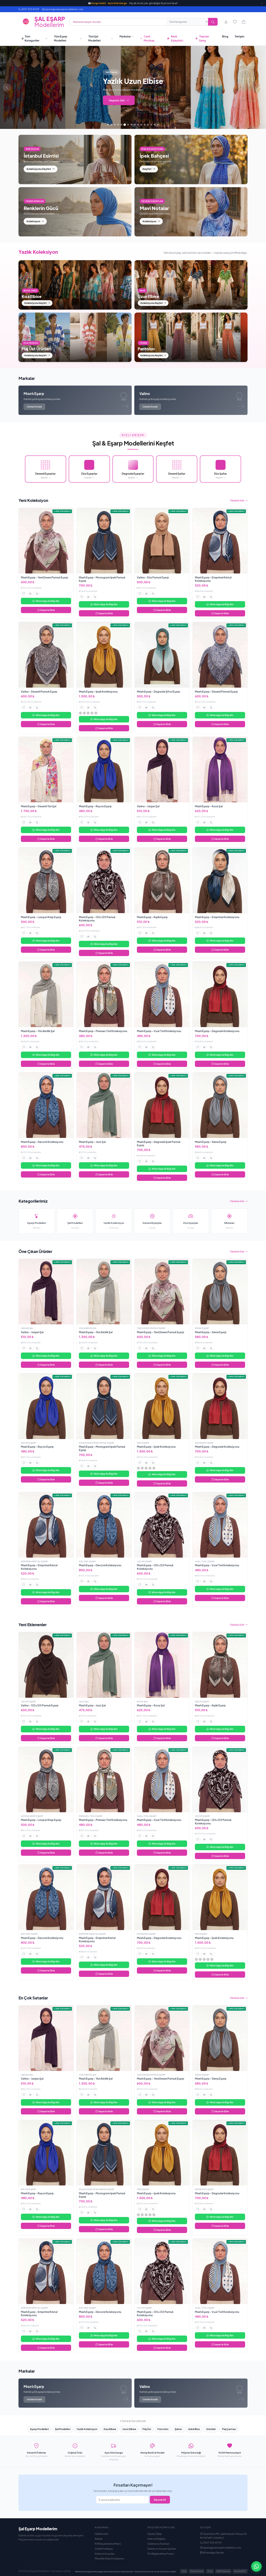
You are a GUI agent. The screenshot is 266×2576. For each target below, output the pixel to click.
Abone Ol (160, 2499)
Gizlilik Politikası (104, 2548)
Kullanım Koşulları (105, 2553)
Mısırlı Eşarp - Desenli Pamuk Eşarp (216, 691)
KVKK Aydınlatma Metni (108, 2543)
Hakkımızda (101, 2533)
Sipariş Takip (154, 2533)
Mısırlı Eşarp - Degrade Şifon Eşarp (158, 691)
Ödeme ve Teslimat (158, 2543)
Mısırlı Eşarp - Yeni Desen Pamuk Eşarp (44, 577)
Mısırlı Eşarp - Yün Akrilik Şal (38, 1031)
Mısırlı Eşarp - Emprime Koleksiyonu (217, 917)
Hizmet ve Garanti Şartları (161, 2548)
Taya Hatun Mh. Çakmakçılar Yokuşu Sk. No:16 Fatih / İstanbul (223, 2535)
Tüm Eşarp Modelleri (68, 38)
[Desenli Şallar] (176, 469)
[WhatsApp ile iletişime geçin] (256, 2566)
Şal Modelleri (62, 2429)
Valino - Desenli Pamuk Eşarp (39, 691)
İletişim (239, 36)
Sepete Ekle (46, 610)
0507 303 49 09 (28, 9)
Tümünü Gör (239, 500)
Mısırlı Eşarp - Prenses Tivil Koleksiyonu (103, 1031)
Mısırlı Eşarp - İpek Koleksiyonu (98, 691)
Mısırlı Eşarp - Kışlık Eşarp (152, 917)
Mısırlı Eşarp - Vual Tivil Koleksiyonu (159, 1031)
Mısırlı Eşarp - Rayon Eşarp (95, 806)
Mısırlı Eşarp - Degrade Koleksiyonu (217, 1031)
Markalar (127, 36)
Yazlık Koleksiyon (87, 2429)
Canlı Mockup (147, 38)
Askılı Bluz (194, 2429)
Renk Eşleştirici (175, 38)
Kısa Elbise (110, 2429)
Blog (225, 36)
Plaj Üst (146, 2429)
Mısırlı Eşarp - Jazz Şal (92, 1141)
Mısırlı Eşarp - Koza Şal (209, 806)
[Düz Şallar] (220, 469)
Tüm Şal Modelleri (100, 38)
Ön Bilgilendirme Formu (160, 2553)
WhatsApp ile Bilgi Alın (46, 601)
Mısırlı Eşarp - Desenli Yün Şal (38, 806)
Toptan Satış (202, 38)
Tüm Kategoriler (34, 38)
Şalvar (178, 2429)
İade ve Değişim (156, 2538)
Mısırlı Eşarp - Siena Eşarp (210, 1141)
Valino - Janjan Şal (148, 806)
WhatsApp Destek (212, 2552)
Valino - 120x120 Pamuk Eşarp (40, 1705)
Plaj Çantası (229, 2429)
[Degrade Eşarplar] (133, 469)
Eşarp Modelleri (39, 2429)
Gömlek (211, 2429)
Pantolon (162, 2429)
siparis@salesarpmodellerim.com (62, 9)
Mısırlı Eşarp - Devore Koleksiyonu (42, 1141)
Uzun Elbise (129, 2429)
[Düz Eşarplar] (89, 469)
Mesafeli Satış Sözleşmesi (109, 2558)
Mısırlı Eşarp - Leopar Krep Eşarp (41, 917)
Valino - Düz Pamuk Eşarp (153, 577)
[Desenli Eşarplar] (45, 469)
